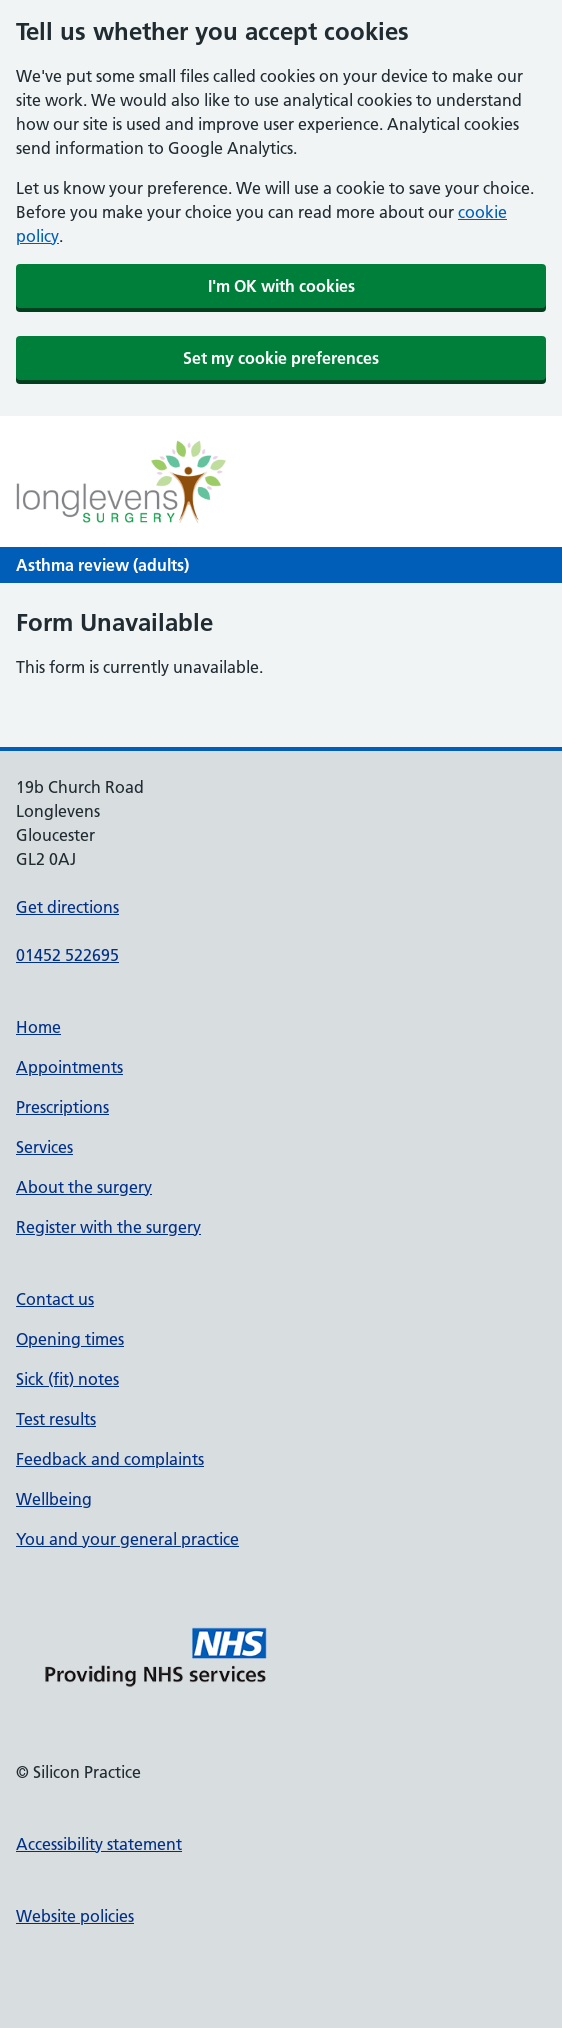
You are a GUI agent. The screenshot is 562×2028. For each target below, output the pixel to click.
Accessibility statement (99, 1844)
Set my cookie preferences (281, 358)
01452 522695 (67, 955)
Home (38, 1027)
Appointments (69, 1067)
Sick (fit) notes (67, 1379)
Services (44, 1147)
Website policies (75, 1916)
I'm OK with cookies (281, 286)
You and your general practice (127, 1539)
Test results (56, 1419)
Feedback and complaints (110, 1459)
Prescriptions (62, 1107)
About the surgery (84, 1187)
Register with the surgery (108, 1227)
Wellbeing (54, 1499)
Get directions (67, 907)
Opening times (70, 1339)
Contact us (55, 1299)
